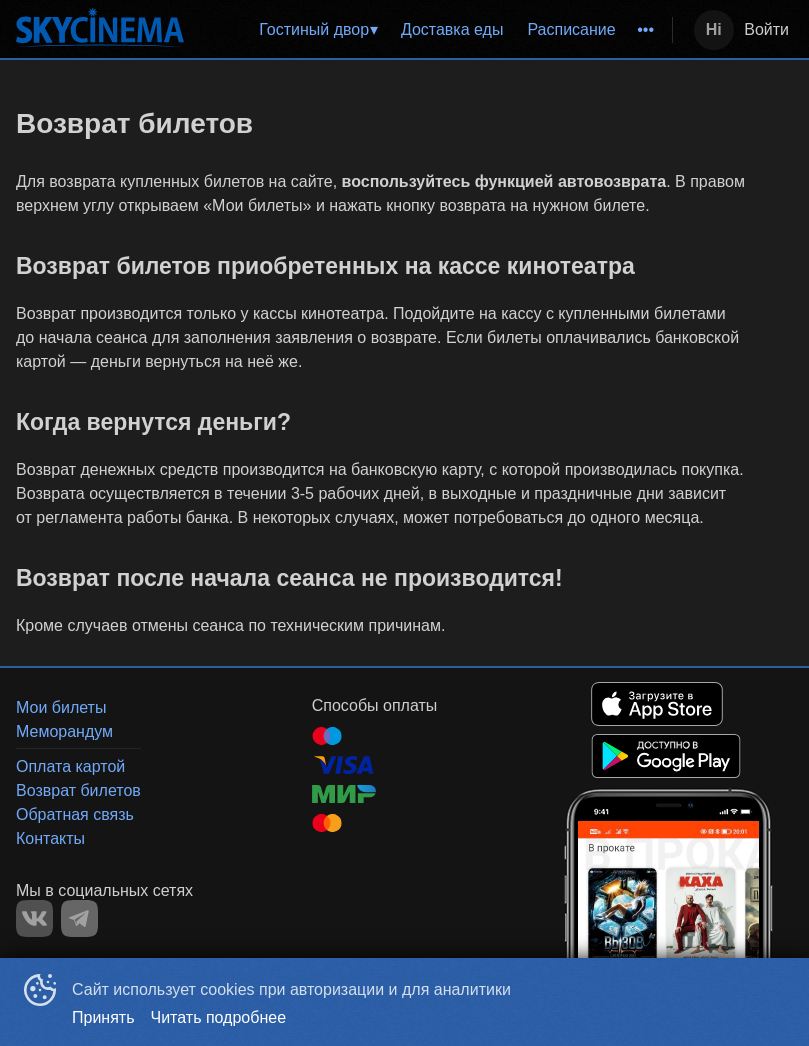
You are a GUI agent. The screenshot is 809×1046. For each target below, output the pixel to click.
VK (34, 918)
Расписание (571, 29)
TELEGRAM (79, 918)
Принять (103, 1017)
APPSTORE (657, 704)
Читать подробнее (219, 1017)
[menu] (432, 30)
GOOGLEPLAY (666, 756)
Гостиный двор (314, 29)
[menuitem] (318, 30)
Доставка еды (452, 29)
